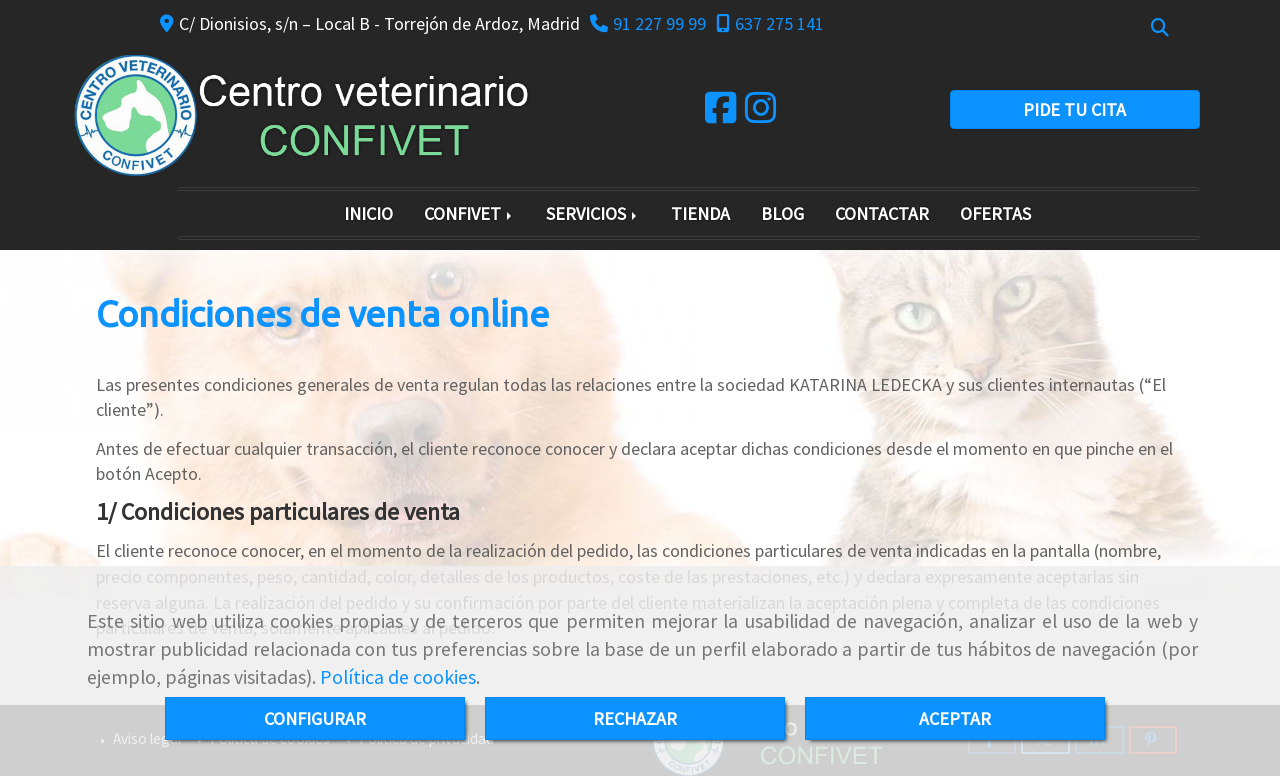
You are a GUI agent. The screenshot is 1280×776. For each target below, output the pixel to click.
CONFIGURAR (315, 718)
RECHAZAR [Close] (635, 718)
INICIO (368, 213)
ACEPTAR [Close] (955, 718)
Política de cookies (398, 677)
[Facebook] (721, 114)
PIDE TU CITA (1074, 109)
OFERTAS (995, 213)
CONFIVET (469, 213)
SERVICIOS (593, 213)
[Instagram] (761, 114)
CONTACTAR (882, 213)
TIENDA (700, 213)
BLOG (782, 213)
